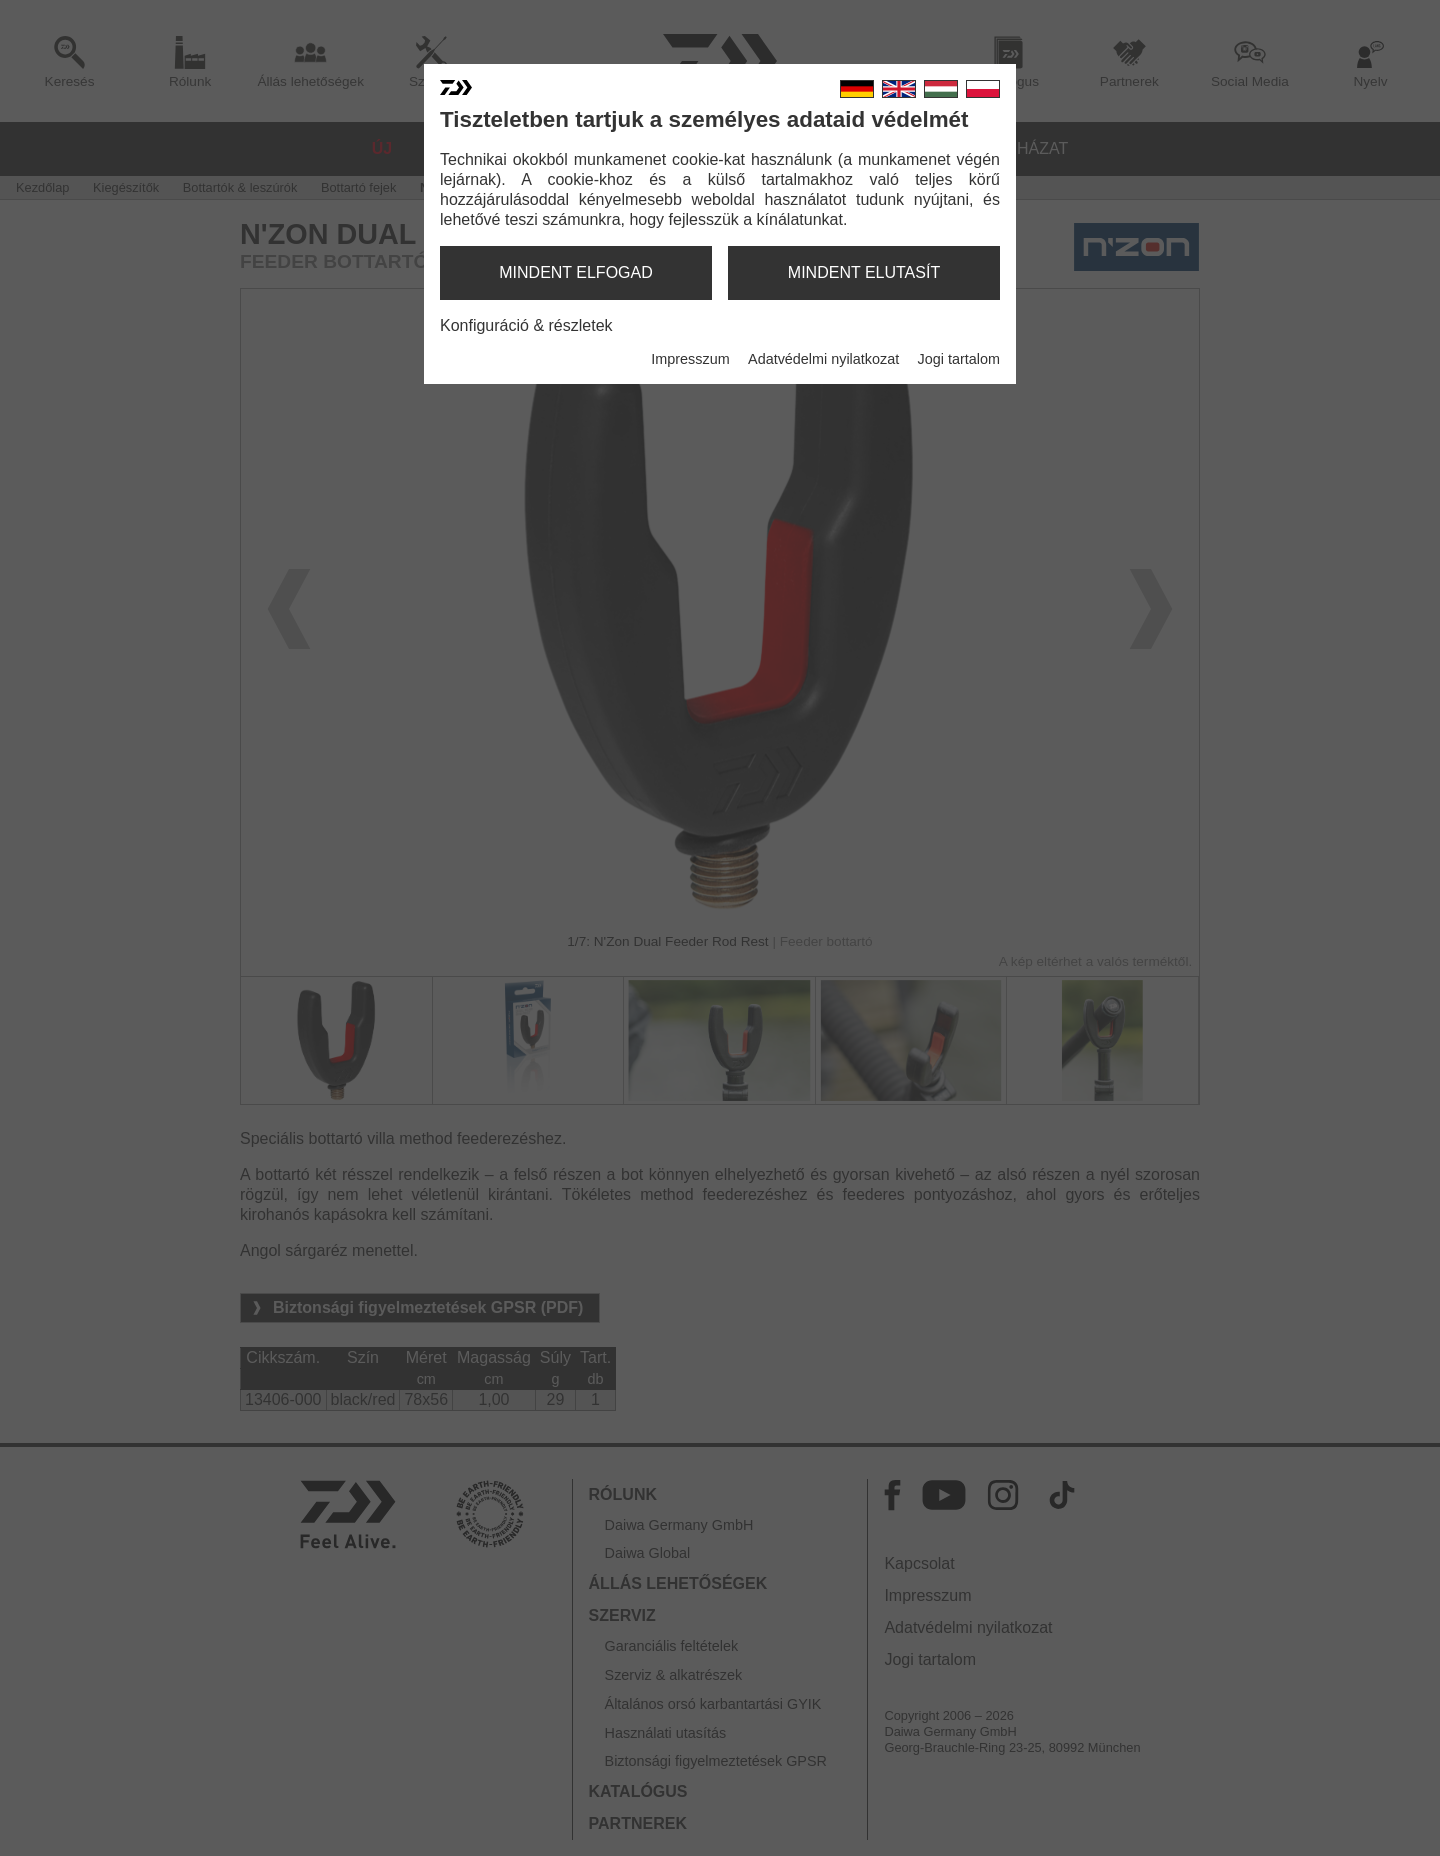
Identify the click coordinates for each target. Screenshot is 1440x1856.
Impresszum (690, 359)
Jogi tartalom (959, 359)
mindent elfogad (576, 272)
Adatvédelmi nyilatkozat (823, 359)
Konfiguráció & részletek (526, 325)
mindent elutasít (864, 272)
